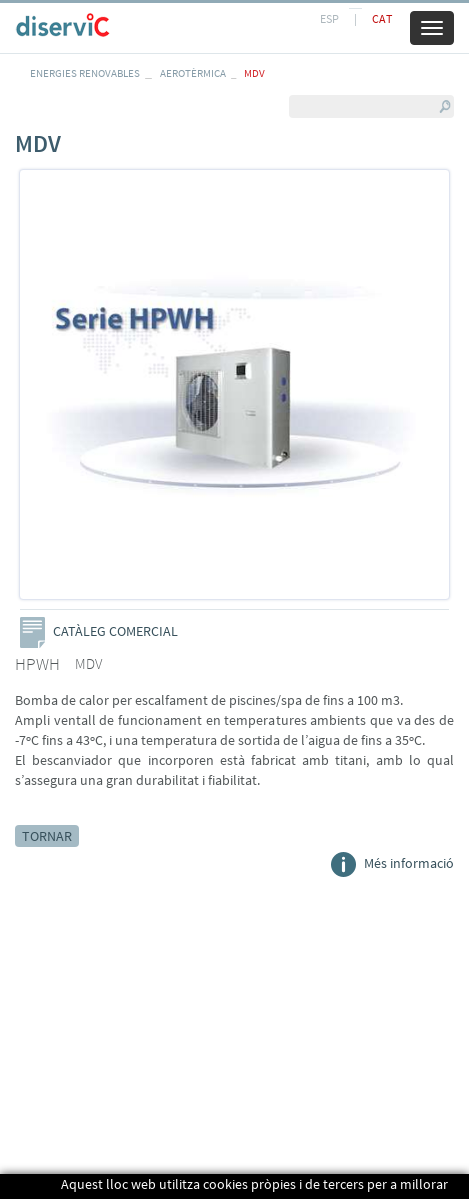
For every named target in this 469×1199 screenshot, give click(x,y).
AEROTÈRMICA (193, 73)
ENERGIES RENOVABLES (85, 73)
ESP (329, 18)
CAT (382, 18)
